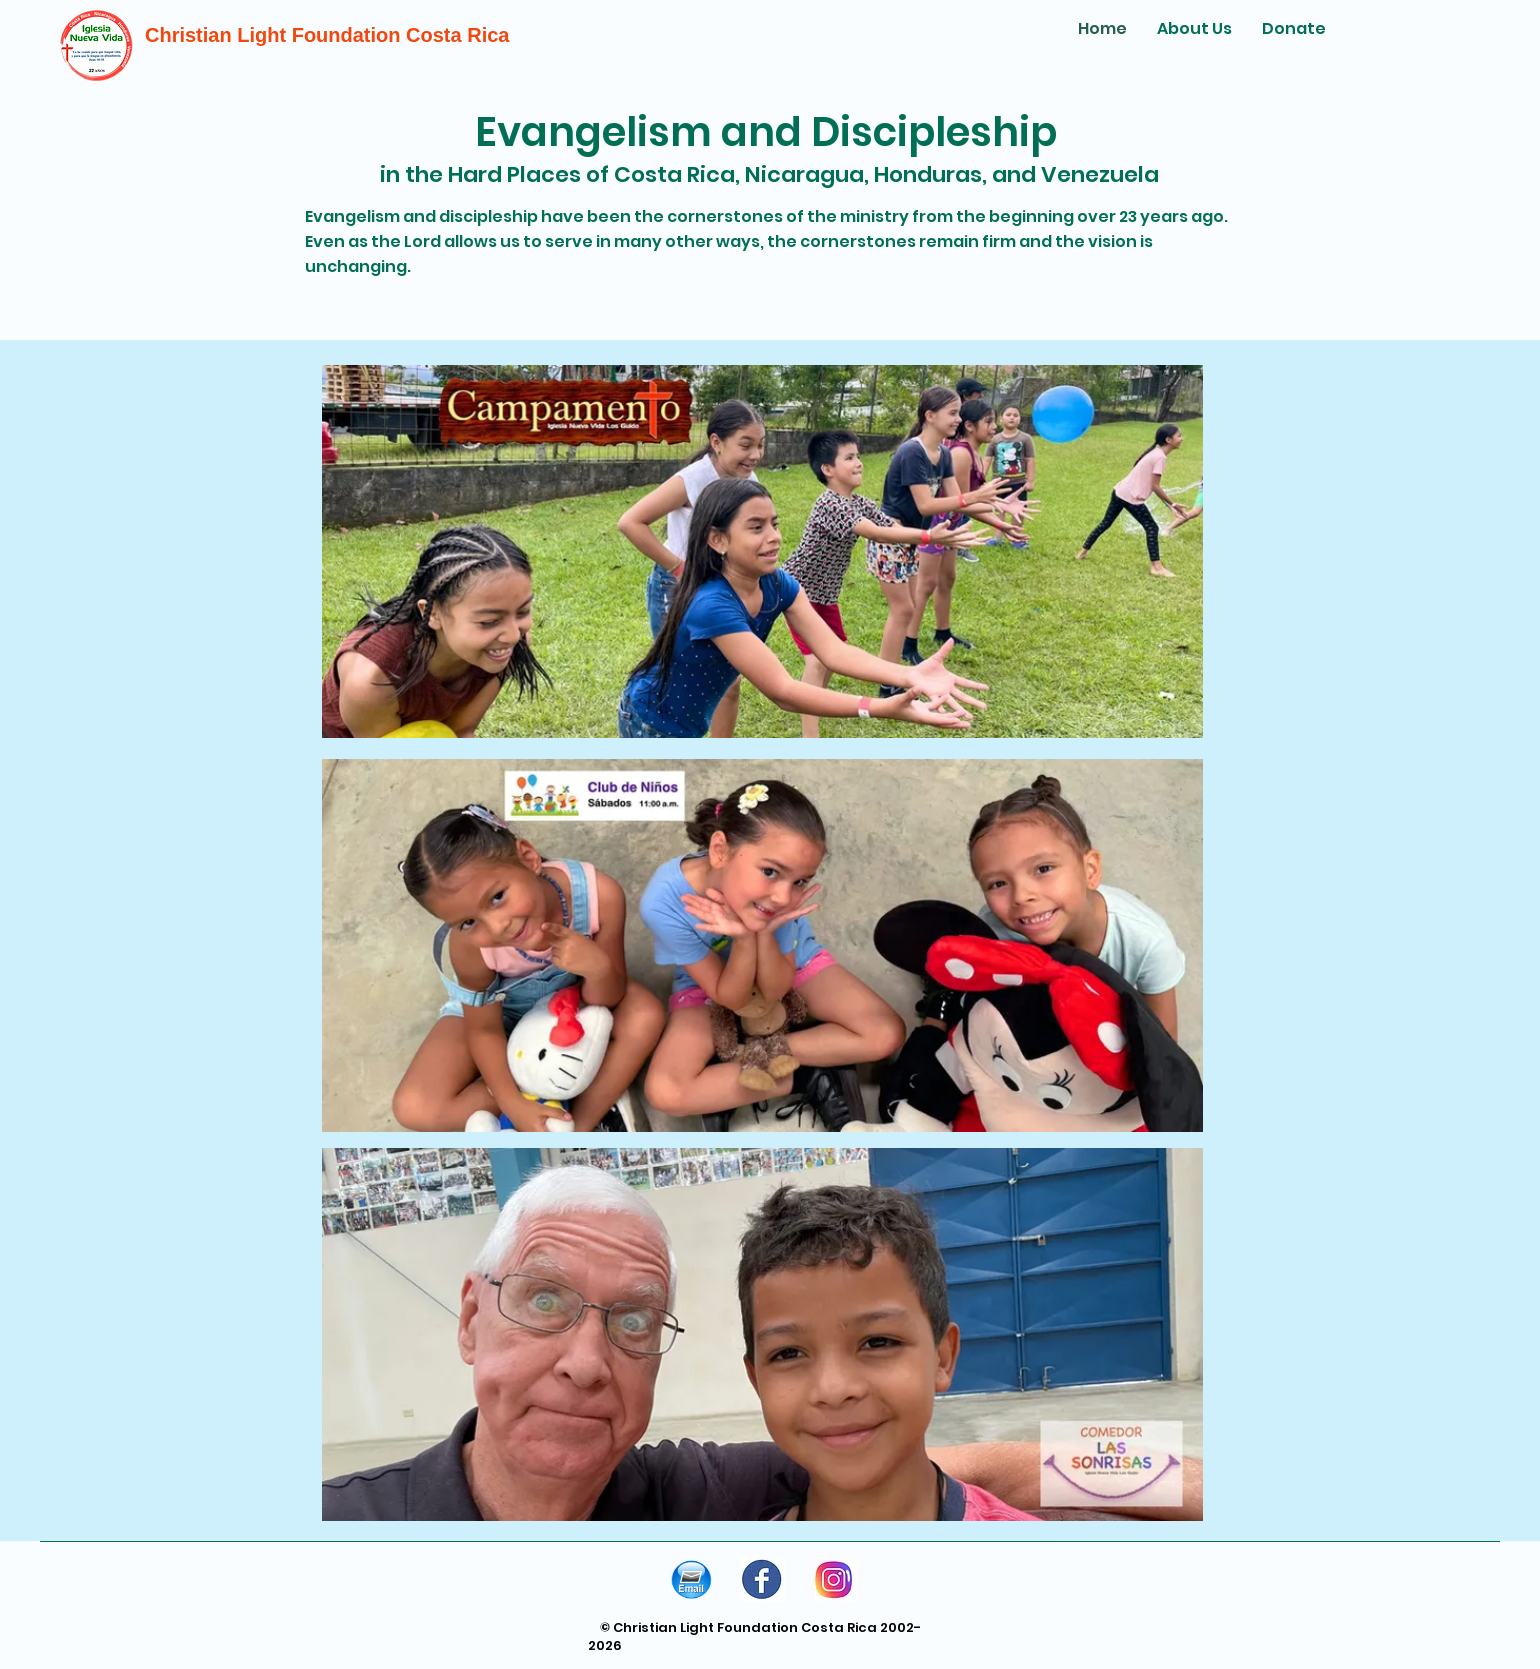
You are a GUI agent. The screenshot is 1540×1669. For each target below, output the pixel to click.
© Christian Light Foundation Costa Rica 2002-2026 (754, 1636)
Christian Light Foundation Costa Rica (327, 35)
